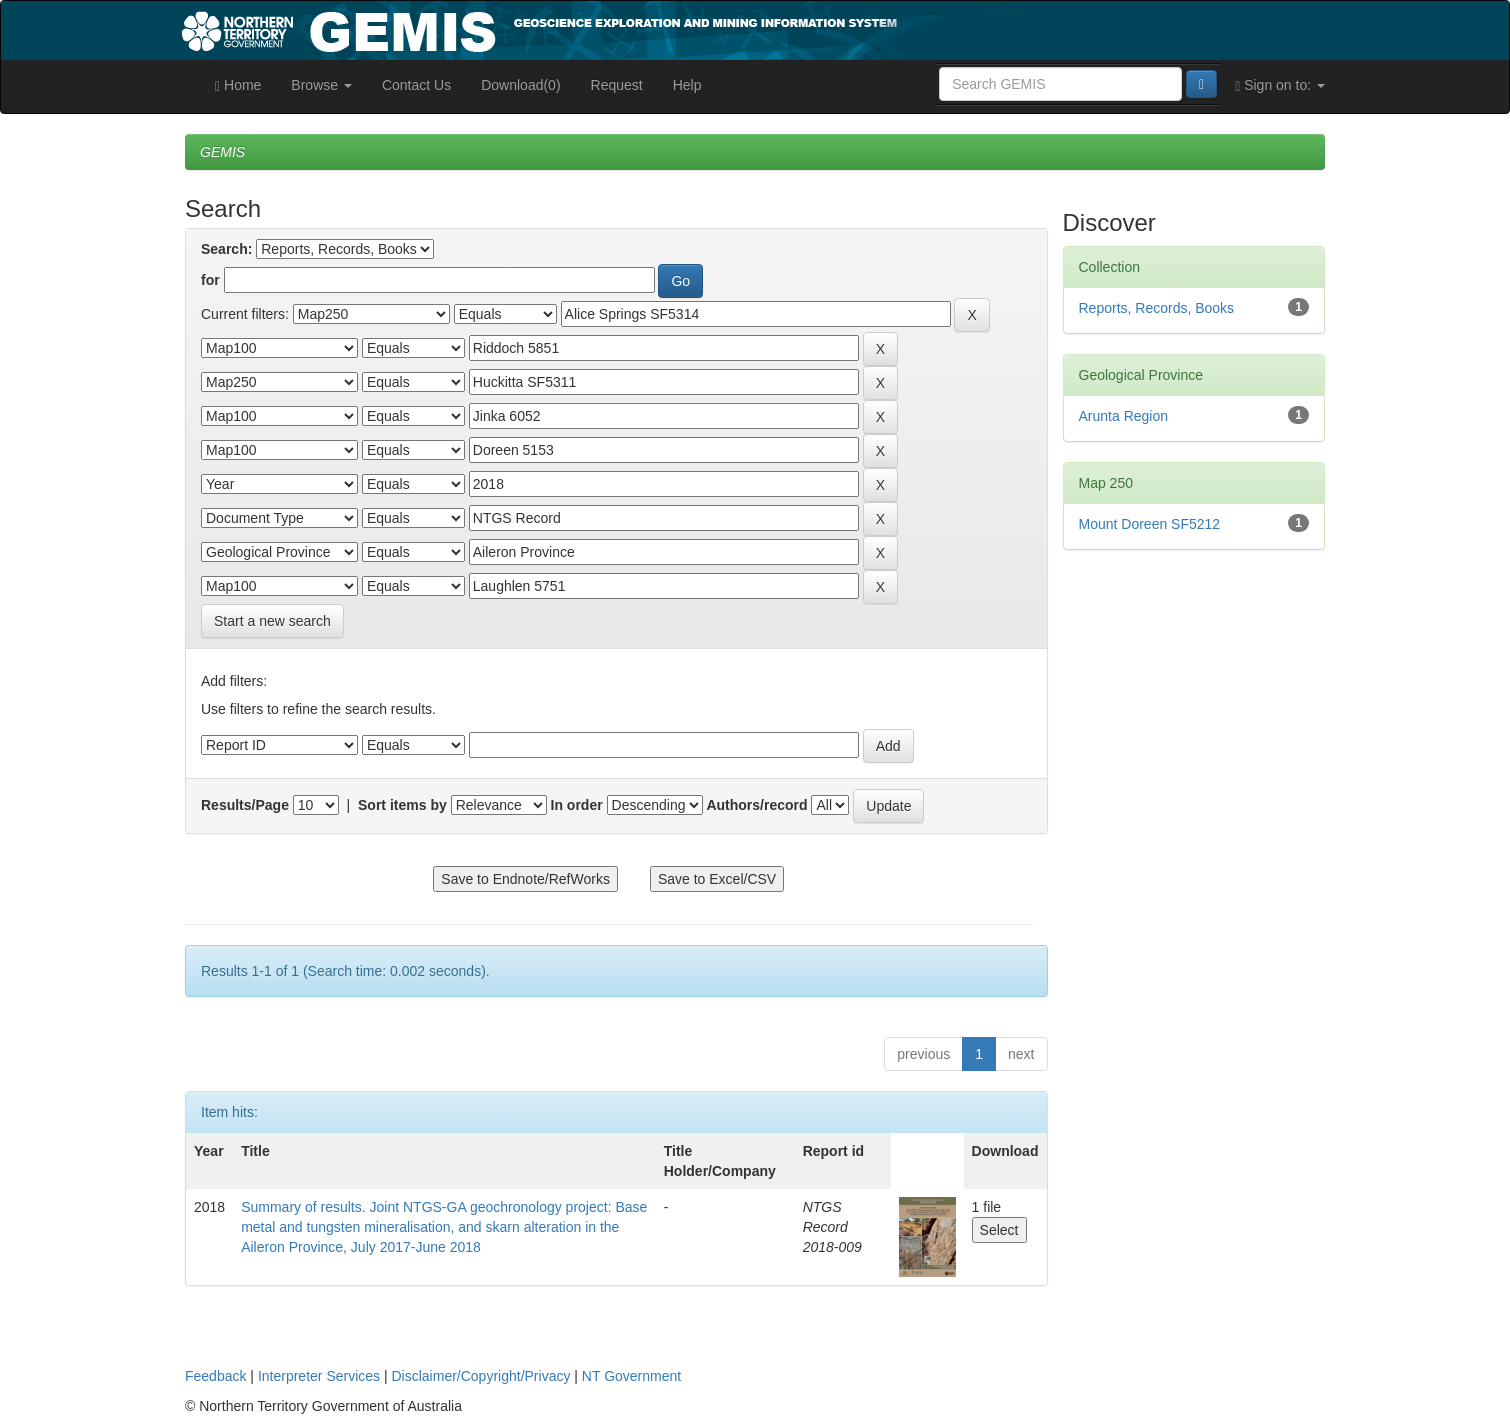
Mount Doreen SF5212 (1150, 524)
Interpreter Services (319, 1376)
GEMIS (222, 152)
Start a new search (272, 621)
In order (577, 805)
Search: (226, 249)
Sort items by (402, 805)
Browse (321, 85)
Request (617, 85)
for (210, 280)
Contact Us (416, 85)
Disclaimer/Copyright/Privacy (481, 1376)
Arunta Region (1124, 416)
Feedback (215, 1376)
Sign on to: (1280, 85)
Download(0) (520, 85)
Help (687, 85)
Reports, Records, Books (1157, 308)
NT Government (631, 1376)
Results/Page (245, 805)
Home (238, 85)
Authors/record (756, 805)
